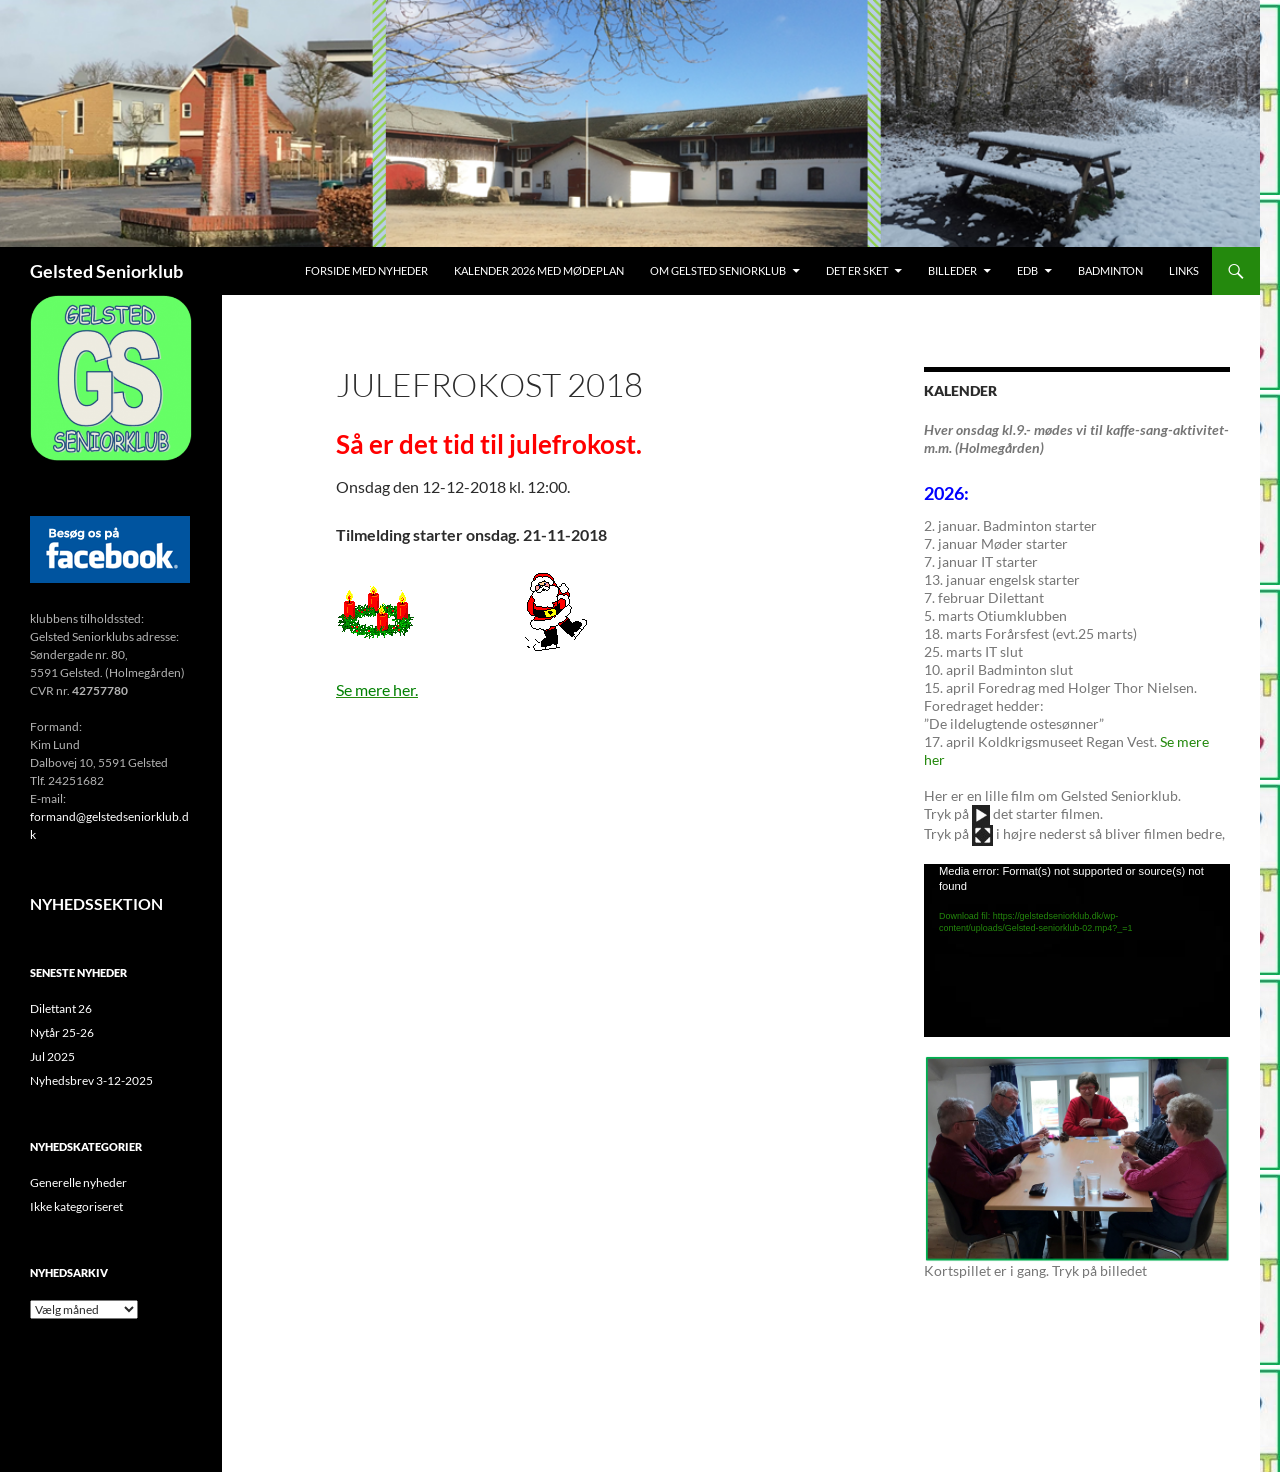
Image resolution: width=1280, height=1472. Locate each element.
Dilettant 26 (61, 1008)
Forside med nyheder (366, 270)
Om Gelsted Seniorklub (718, 270)
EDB (1027, 270)
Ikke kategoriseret (76, 1206)
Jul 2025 (52, 1056)
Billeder (952, 270)
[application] (1077, 950)
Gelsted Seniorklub (106, 271)
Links (1184, 270)
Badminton (1110, 270)
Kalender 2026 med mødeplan (539, 270)
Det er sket (857, 270)
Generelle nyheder (78, 1182)
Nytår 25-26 (62, 1032)
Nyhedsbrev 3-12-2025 (91, 1080)
